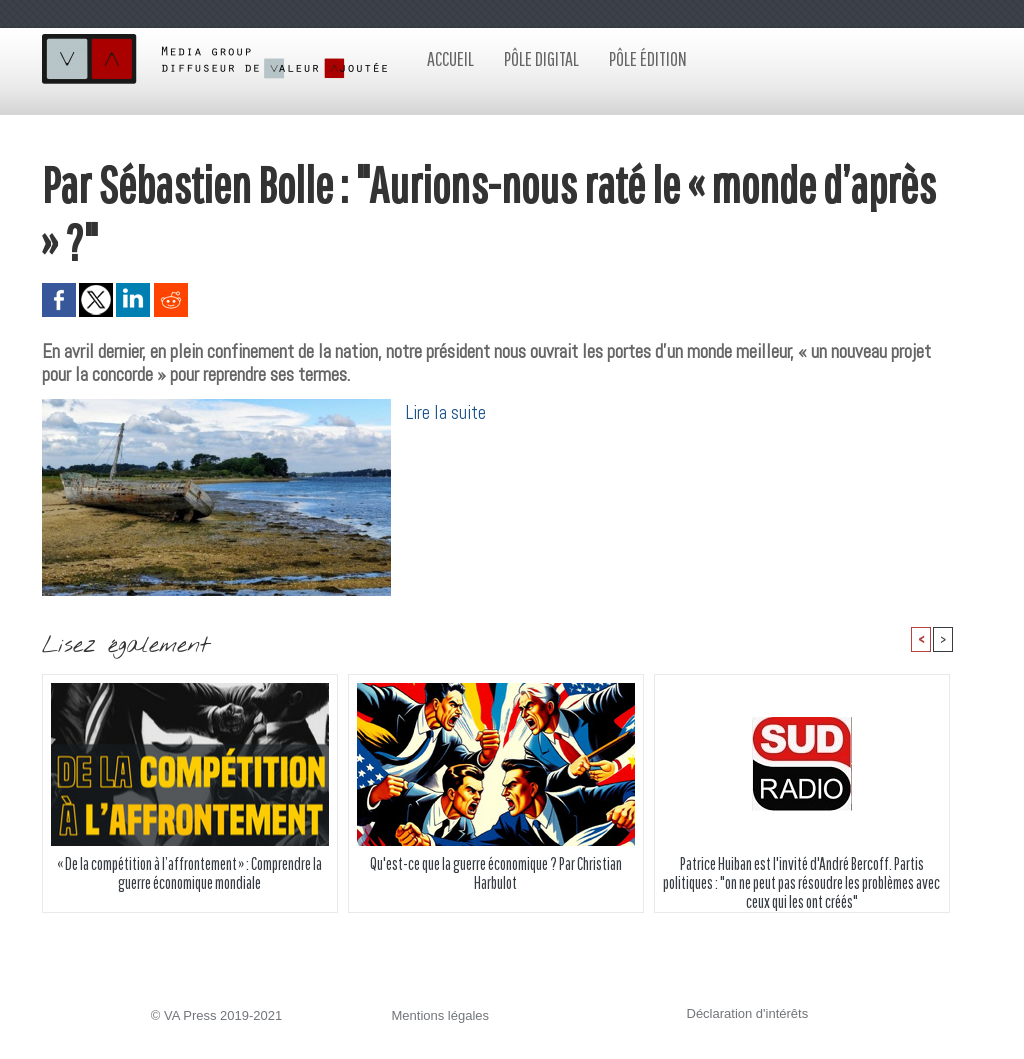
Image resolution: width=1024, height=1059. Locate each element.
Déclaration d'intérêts (748, 1013)
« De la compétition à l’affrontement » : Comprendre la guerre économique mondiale (189, 873)
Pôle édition (648, 58)
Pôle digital (541, 58)
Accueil (450, 58)
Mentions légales (441, 1015)
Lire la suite (446, 412)
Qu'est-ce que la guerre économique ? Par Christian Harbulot (496, 873)
